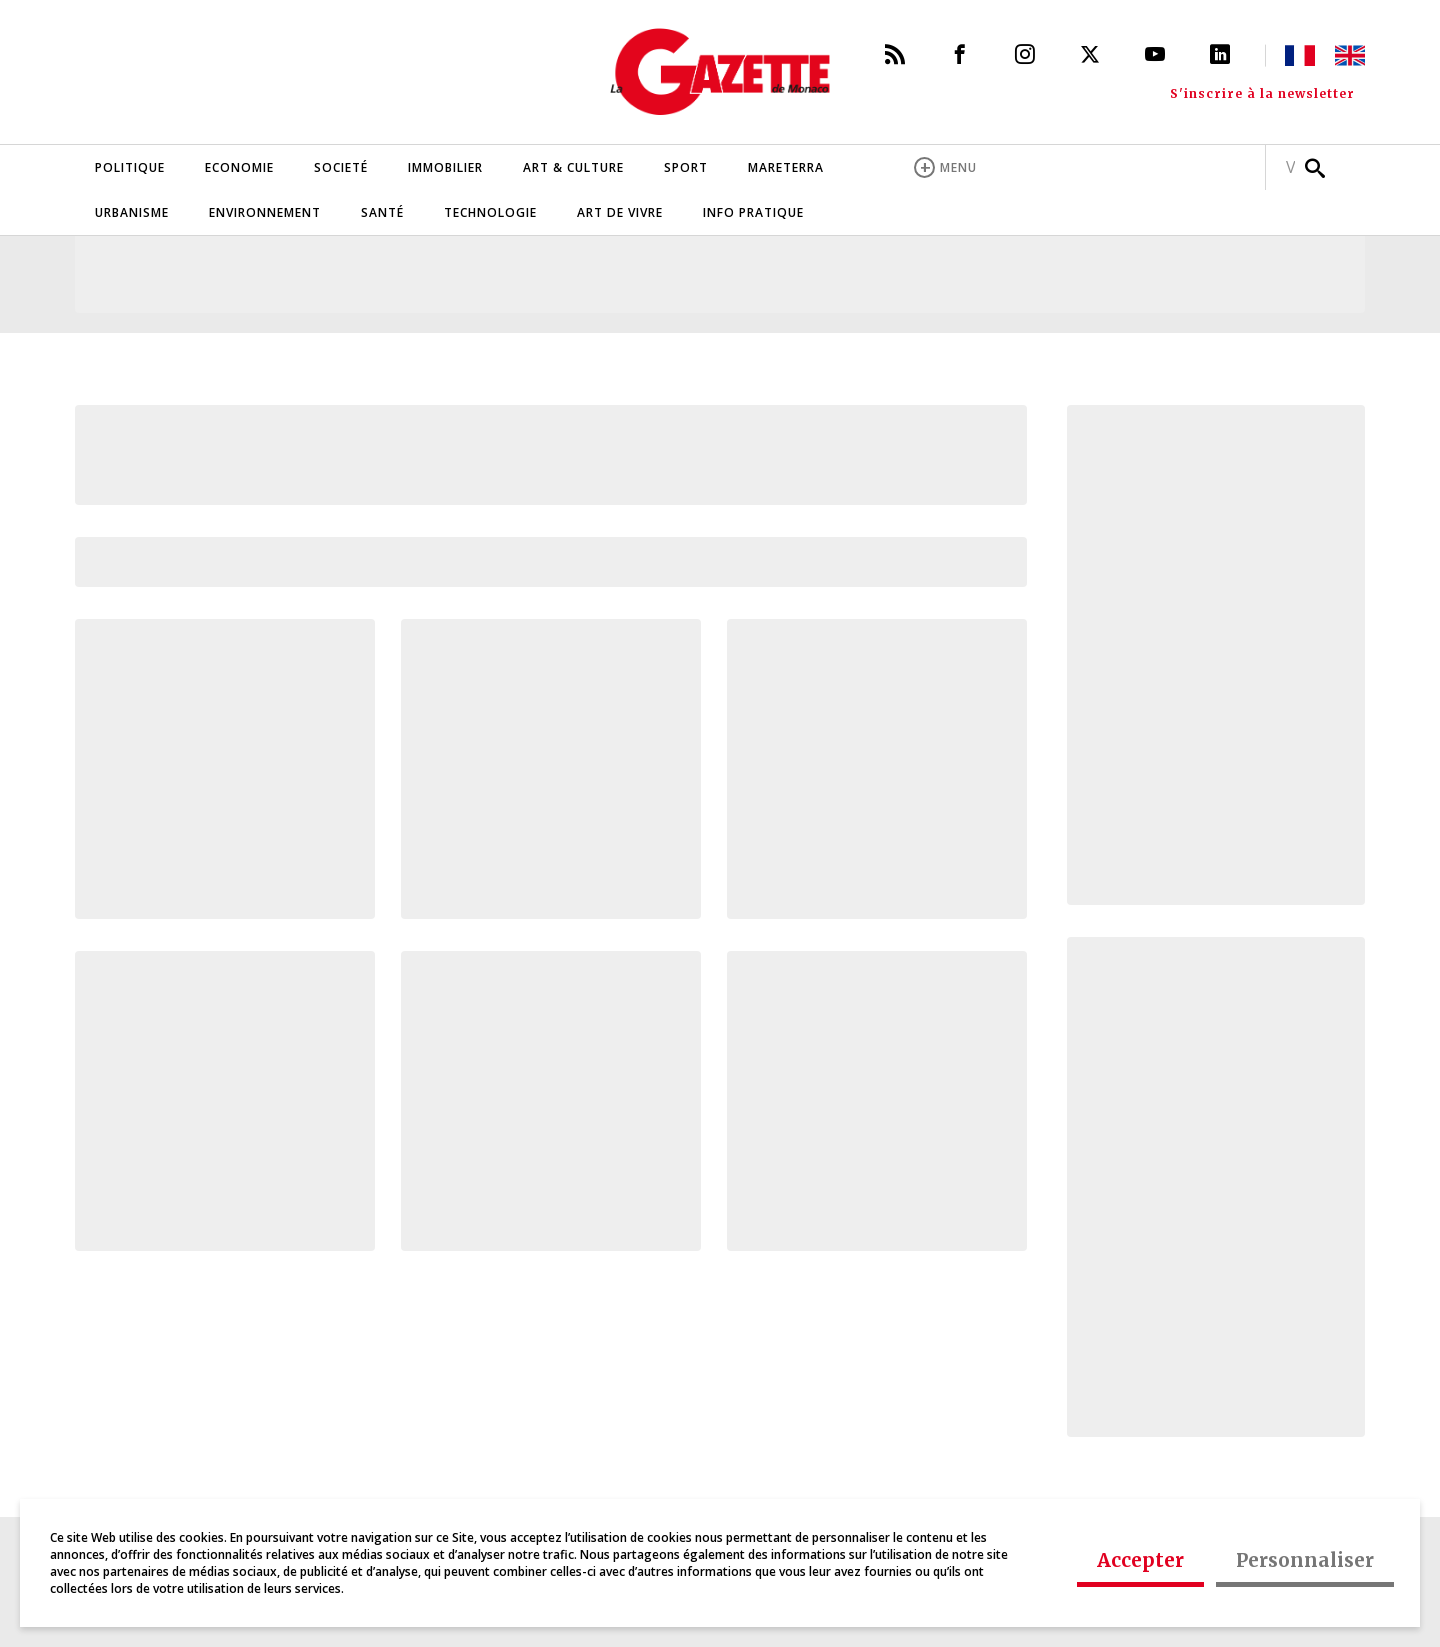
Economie (239, 167)
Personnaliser (1305, 1560)
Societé (341, 167)
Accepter (1140, 1560)
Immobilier (445, 167)
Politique (130, 167)
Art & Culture (573, 167)
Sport (686, 167)
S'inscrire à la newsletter (1262, 94)
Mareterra (786, 167)
